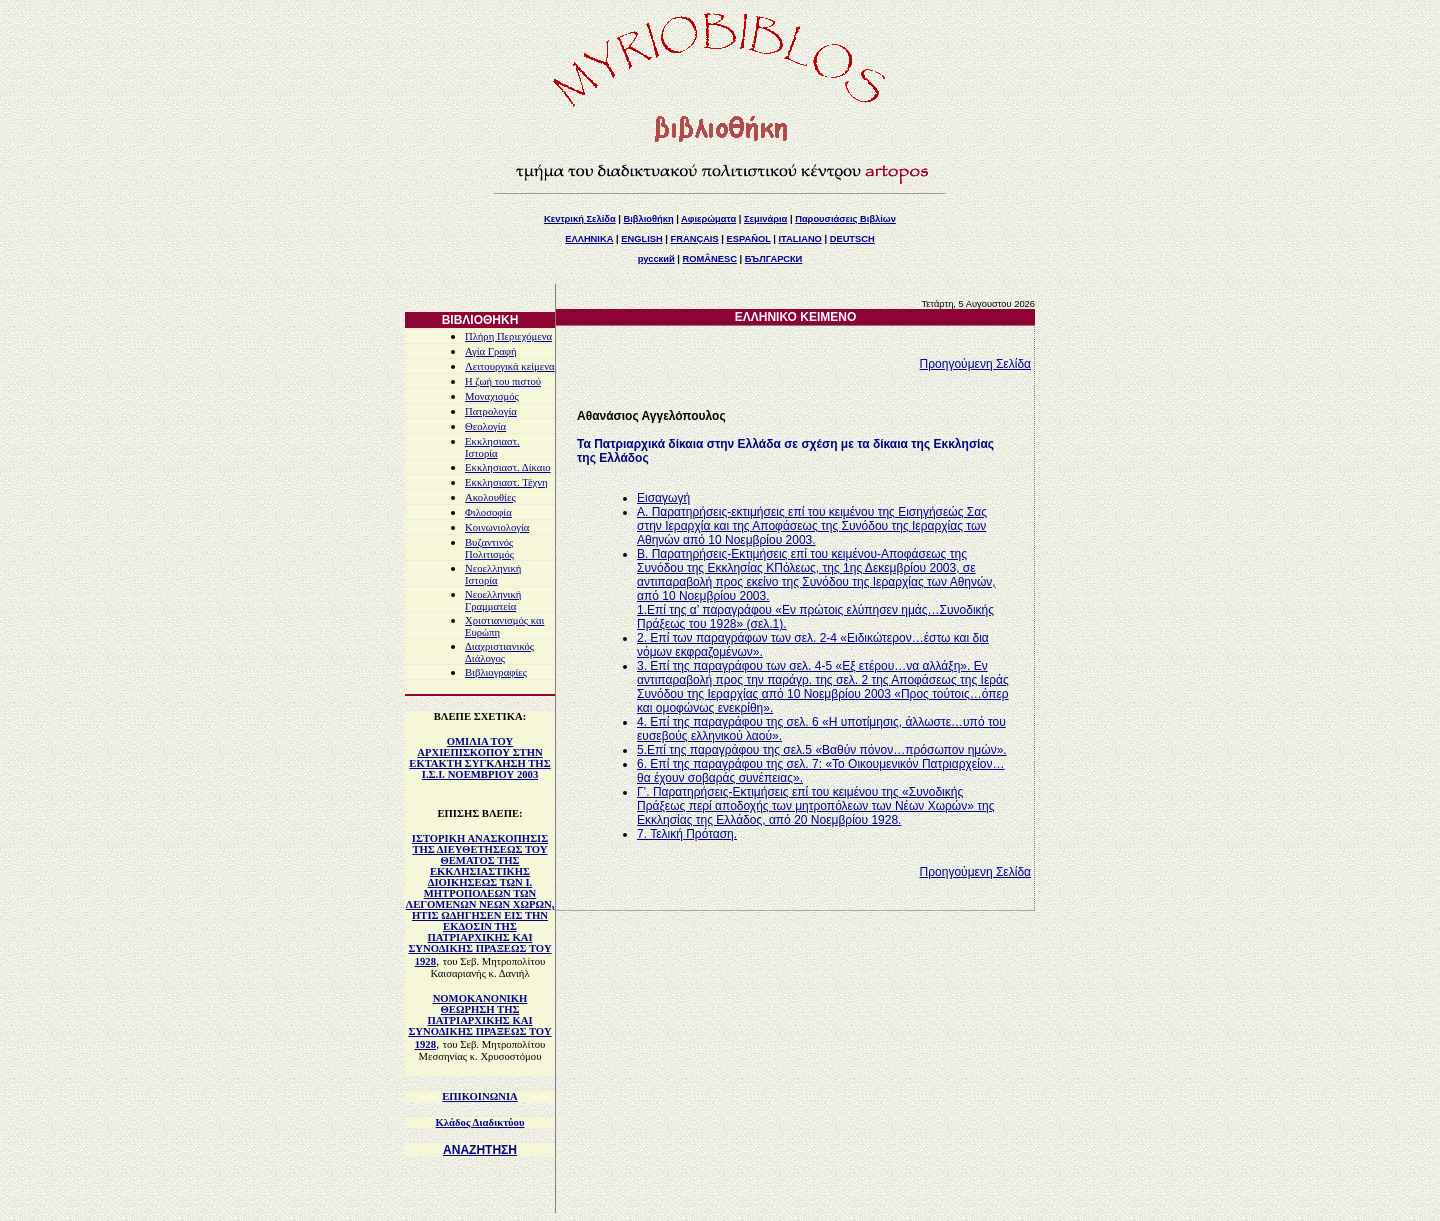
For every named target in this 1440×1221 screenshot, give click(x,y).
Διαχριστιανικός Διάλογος (499, 652)
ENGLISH (641, 239)
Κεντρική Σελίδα (580, 219)
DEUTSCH (852, 239)
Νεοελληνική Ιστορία (493, 574)
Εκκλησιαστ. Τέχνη (506, 482)
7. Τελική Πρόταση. (687, 834)
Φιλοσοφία (488, 512)
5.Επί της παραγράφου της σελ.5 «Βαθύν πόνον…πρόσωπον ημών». (822, 750)
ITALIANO (800, 239)
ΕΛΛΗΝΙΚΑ (589, 239)
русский (656, 259)
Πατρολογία (491, 411)
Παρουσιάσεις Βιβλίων (845, 219)
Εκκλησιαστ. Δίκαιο (508, 467)
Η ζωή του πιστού (503, 381)
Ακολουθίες (490, 497)
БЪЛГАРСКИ (774, 259)
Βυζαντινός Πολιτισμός (489, 548)
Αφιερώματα (708, 219)
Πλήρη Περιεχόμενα (508, 336)
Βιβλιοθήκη (648, 219)
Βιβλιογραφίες (496, 672)
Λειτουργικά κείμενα (510, 366)
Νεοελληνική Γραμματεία (493, 600)
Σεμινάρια (765, 219)
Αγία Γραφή (491, 351)
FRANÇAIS (694, 239)
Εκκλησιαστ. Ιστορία (492, 447)
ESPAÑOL (748, 239)
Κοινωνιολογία (497, 527)
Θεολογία (485, 426)
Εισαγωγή (663, 498)
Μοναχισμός (492, 396)
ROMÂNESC (710, 259)
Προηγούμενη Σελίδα (975, 364)
